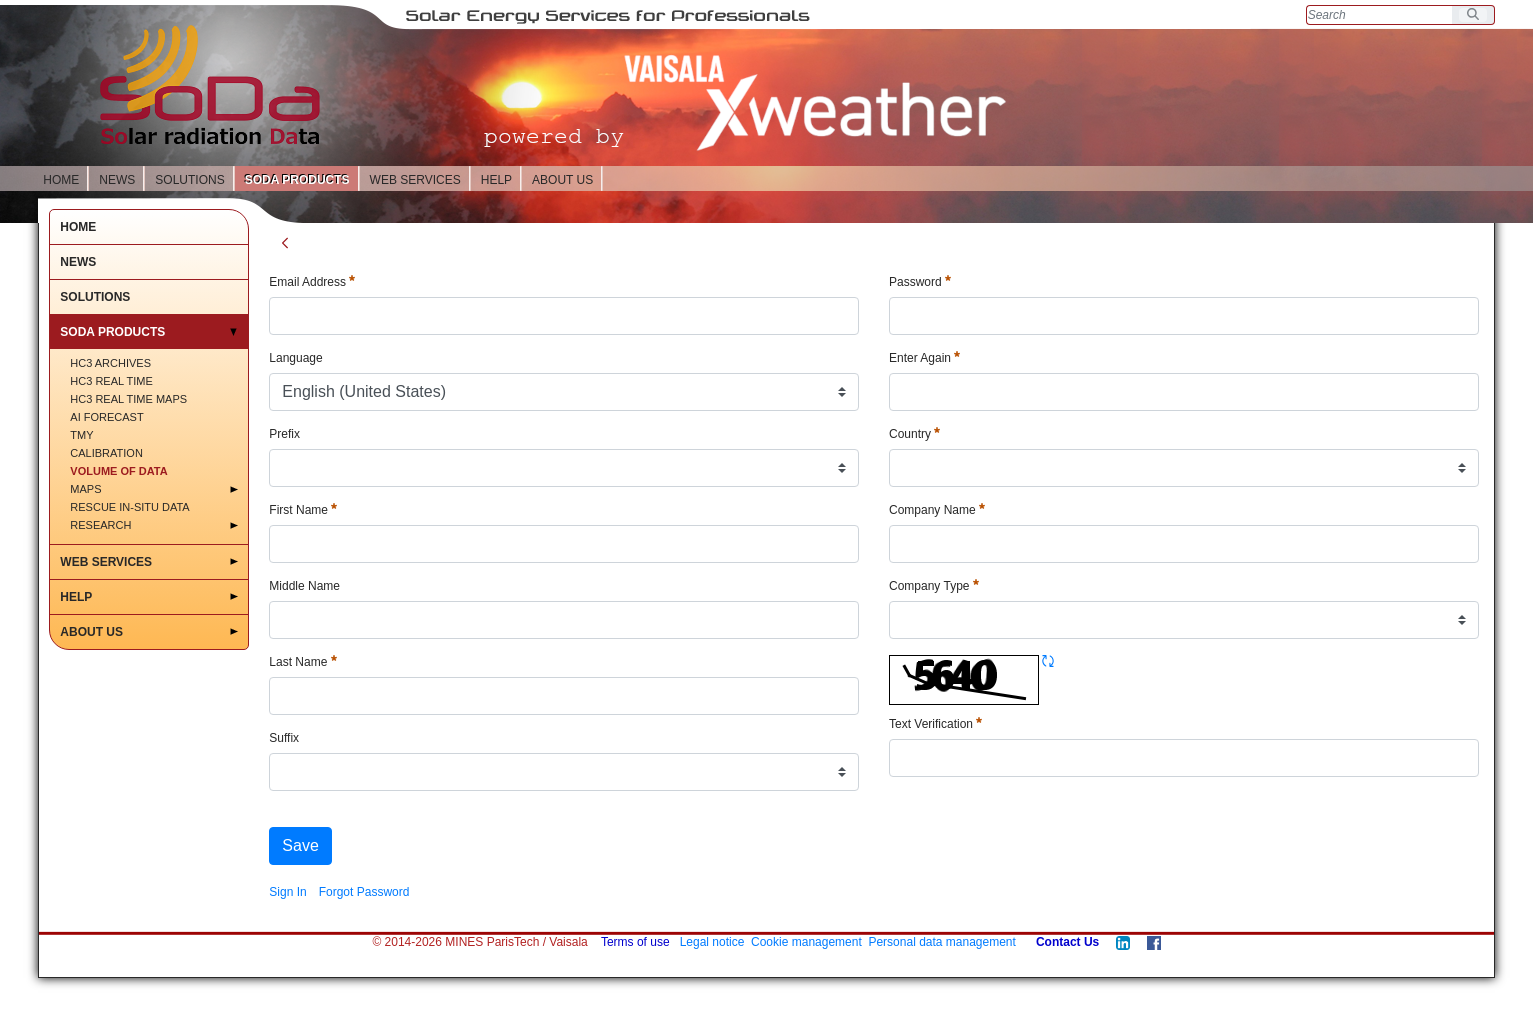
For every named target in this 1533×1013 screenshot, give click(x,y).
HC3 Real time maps (128, 399)
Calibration (106, 453)
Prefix (284, 434)
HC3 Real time (111, 381)
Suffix (284, 738)
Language (295, 358)
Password (920, 282)
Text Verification (935, 724)
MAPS (85, 489)
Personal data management (941, 942)
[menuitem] (287, 892)
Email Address (312, 282)
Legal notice (712, 942)
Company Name (937, 510)
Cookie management (806, 942)
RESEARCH (100, 525)
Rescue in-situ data (129, 507)
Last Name (302, 662)
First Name (303, 510)
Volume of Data (118, 471)
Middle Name (304, 586)
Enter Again (924, 358)
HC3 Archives (110, 363)
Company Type (934, 586)
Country (914, 434)
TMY (81, 435)
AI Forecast (106, 417)
